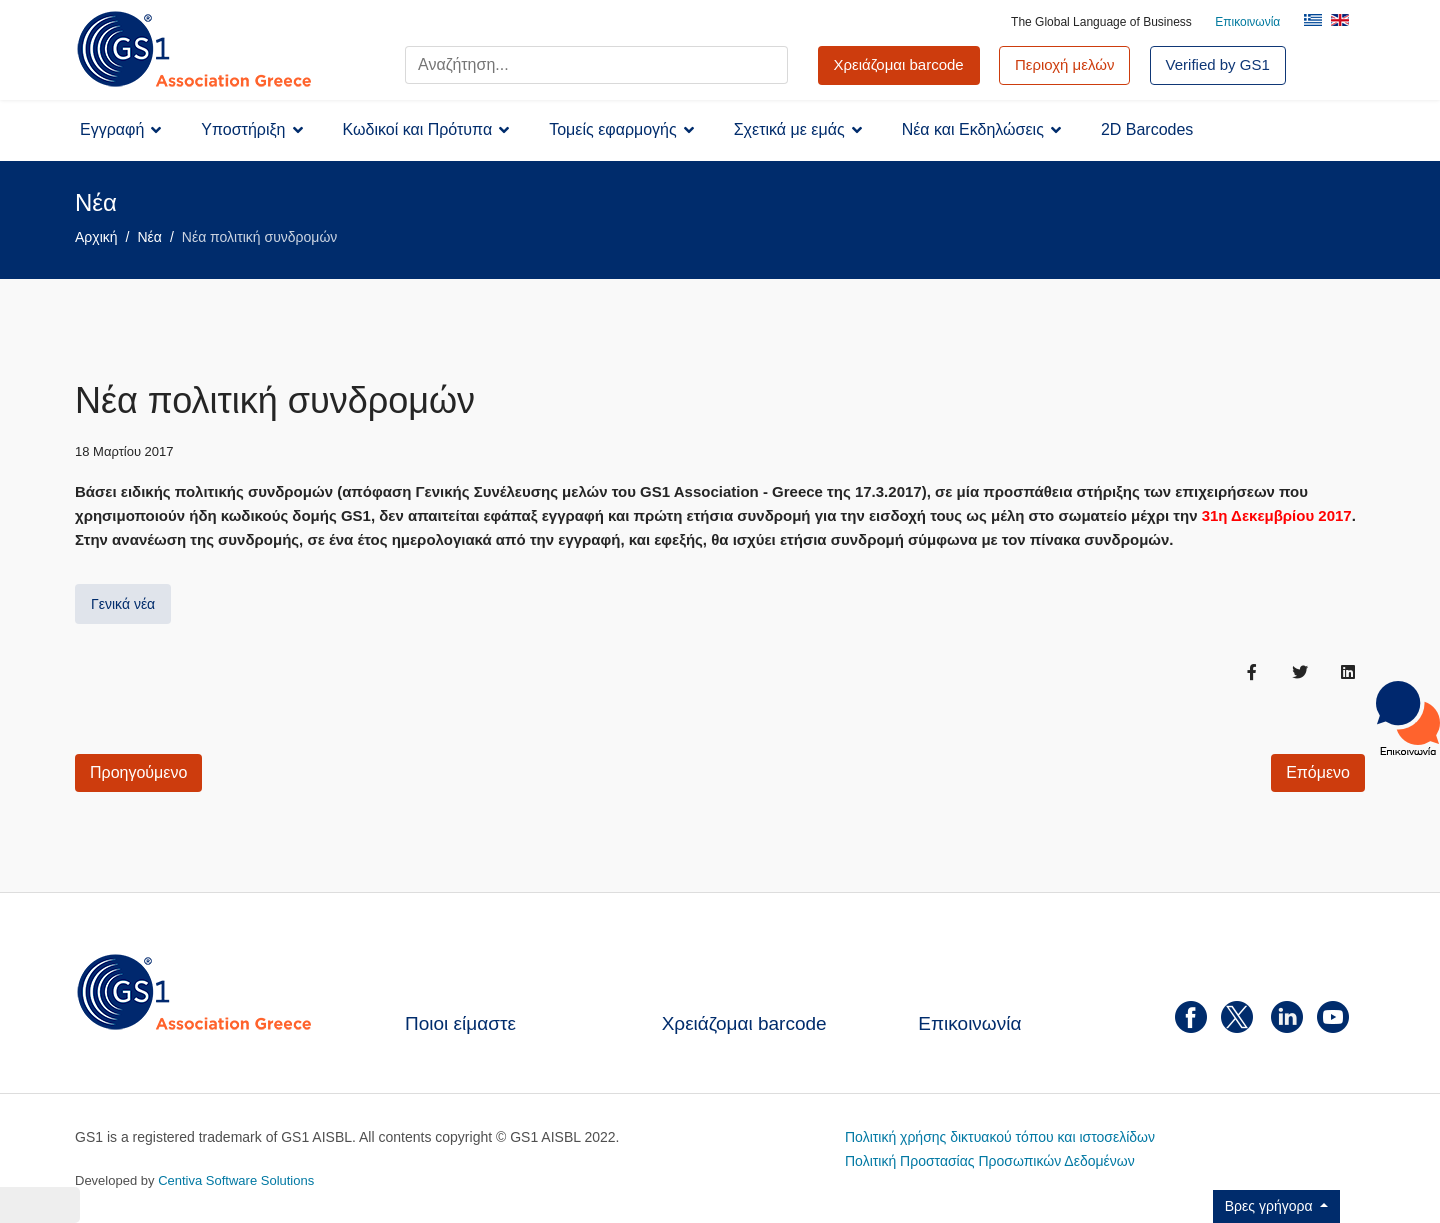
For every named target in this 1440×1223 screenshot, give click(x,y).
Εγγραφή (112, 129)
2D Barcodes (1147, 129)
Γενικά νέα (123, 604)
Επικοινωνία (1247, 22)
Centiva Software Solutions (236, 1180)
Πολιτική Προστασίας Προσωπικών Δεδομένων (990, 1161)
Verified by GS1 (1218, 64)
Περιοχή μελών (1065, 64)
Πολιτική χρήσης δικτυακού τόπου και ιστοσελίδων (1000, 1137)
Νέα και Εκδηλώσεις (973, 129)
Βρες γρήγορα (1271, 1206)
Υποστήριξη (243, 129)
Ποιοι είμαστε (460, 1023)
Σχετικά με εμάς (789, 129)
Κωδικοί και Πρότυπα (418, 129)
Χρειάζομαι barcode (744, 1023)
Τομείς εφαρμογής (613, 129)
